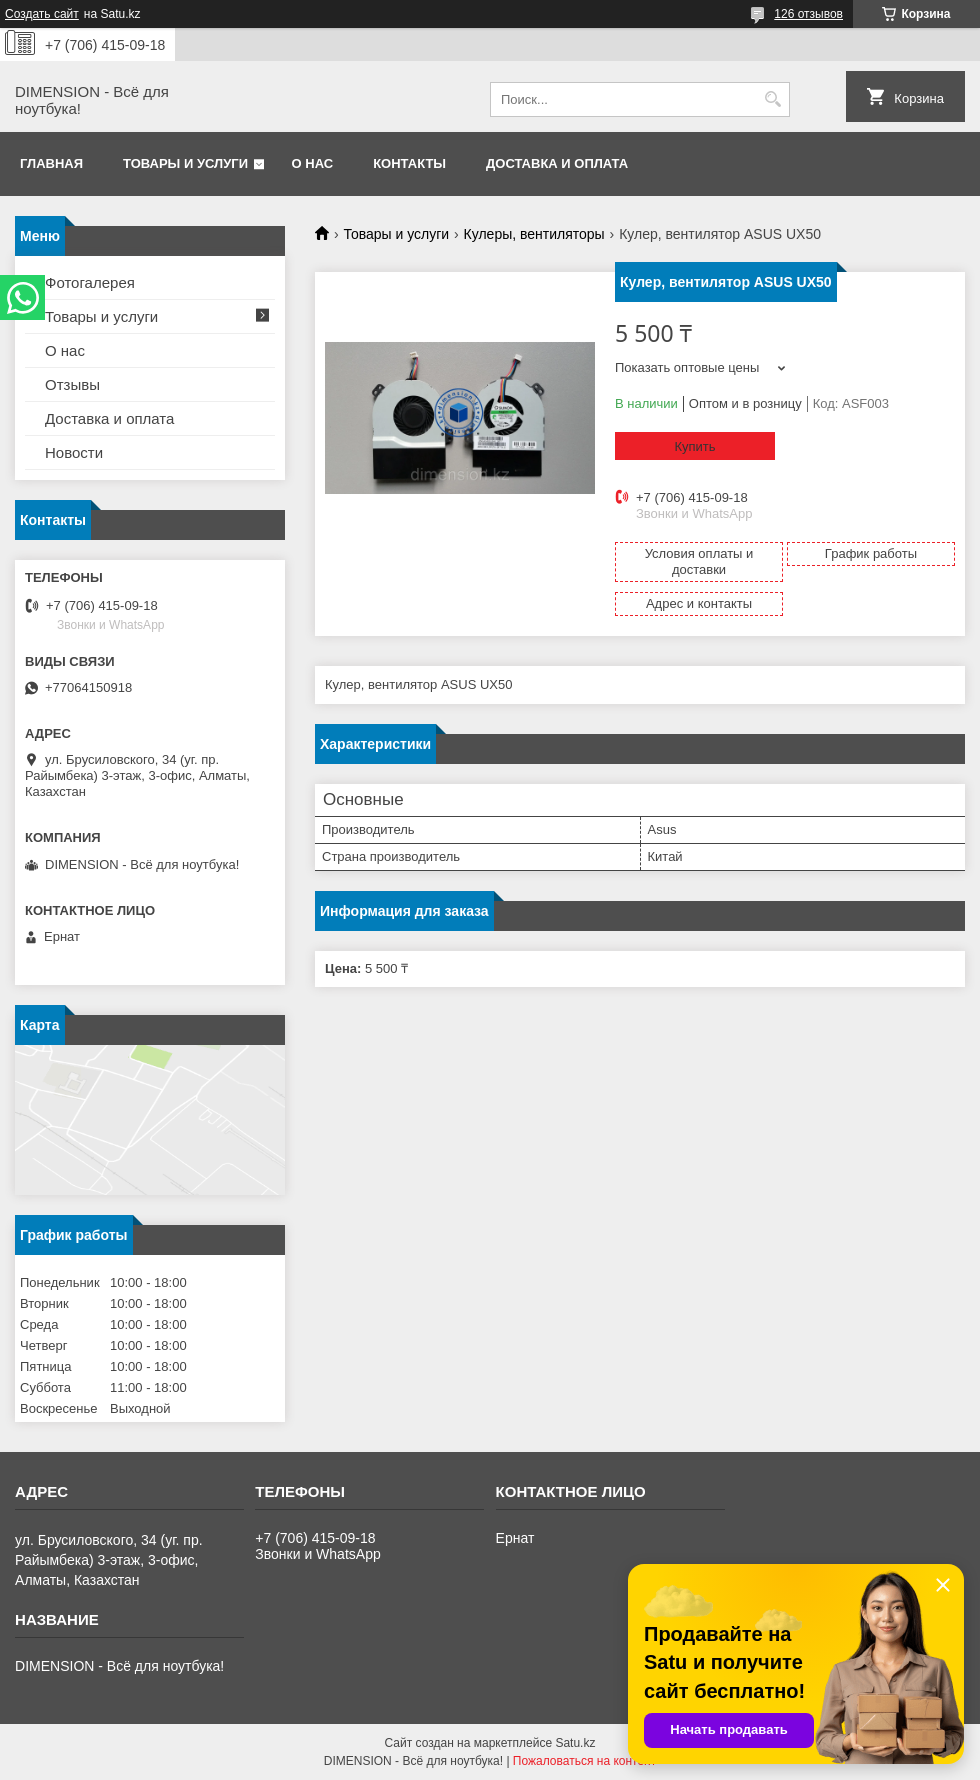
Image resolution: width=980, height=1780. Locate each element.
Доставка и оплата (557, 163)
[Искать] (772, 99)
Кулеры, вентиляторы (534, 234)
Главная (51, 163)
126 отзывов (808, 14)
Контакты (409, 163)
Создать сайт (42, 14)
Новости (74, 452)
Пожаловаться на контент (584, 1761)
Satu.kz (575, 1743)
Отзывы (72, 384)
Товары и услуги (185, 163)
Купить (694, 446)
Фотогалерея (90, 282)
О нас (313, 163)
